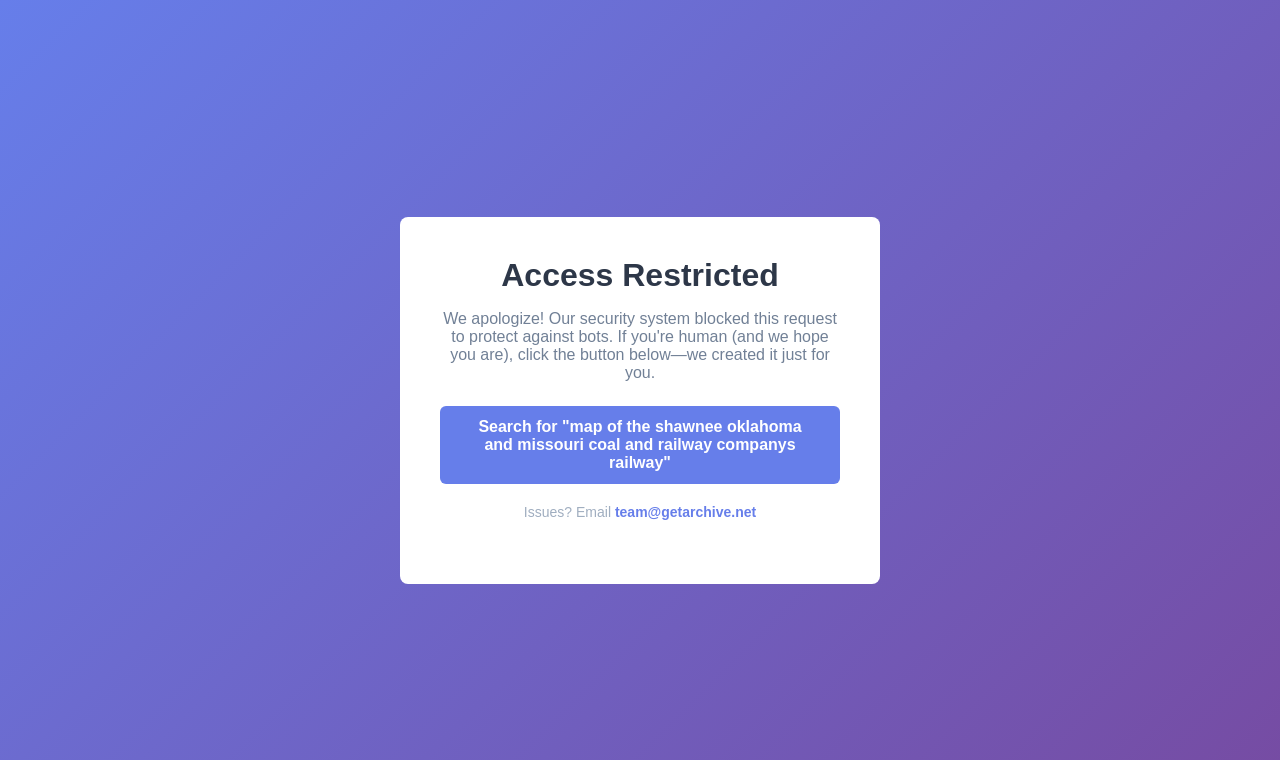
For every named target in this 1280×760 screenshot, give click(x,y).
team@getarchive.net (685, 512)
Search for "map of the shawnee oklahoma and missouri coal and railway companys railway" (639, 444)
